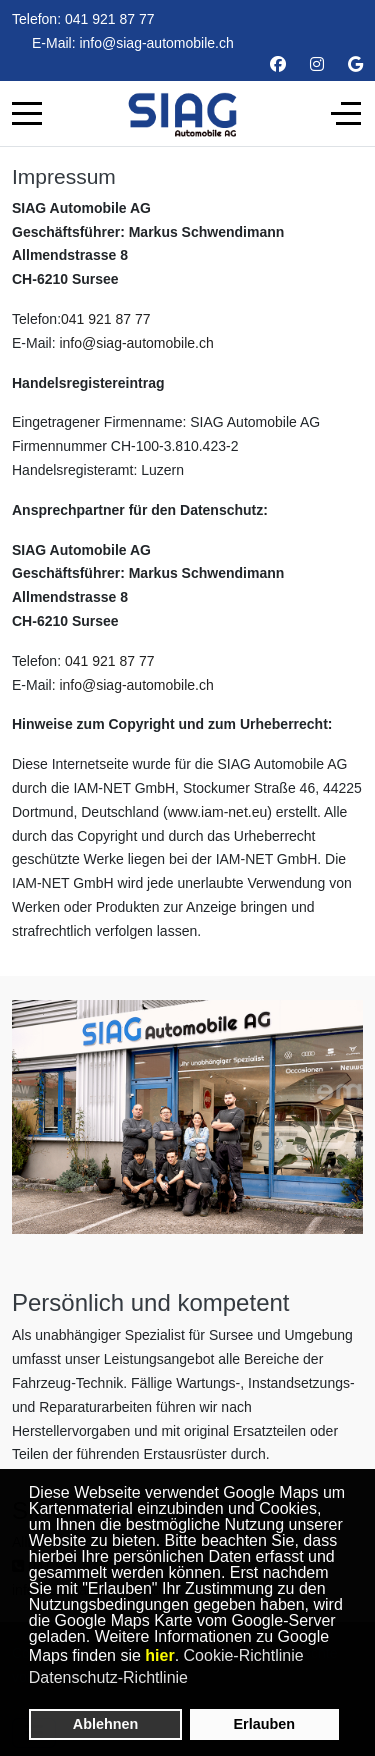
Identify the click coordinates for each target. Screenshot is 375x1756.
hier (159, 1655)
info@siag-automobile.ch (156, 43)
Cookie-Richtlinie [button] (244, 1655)
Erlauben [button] (264, 1724)
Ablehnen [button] (106, 1724)
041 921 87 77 (110, 19)
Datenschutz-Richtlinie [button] (108, 1677)
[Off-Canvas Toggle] (346, 113)
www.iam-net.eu (218, 812)
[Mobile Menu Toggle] (27, 113)
